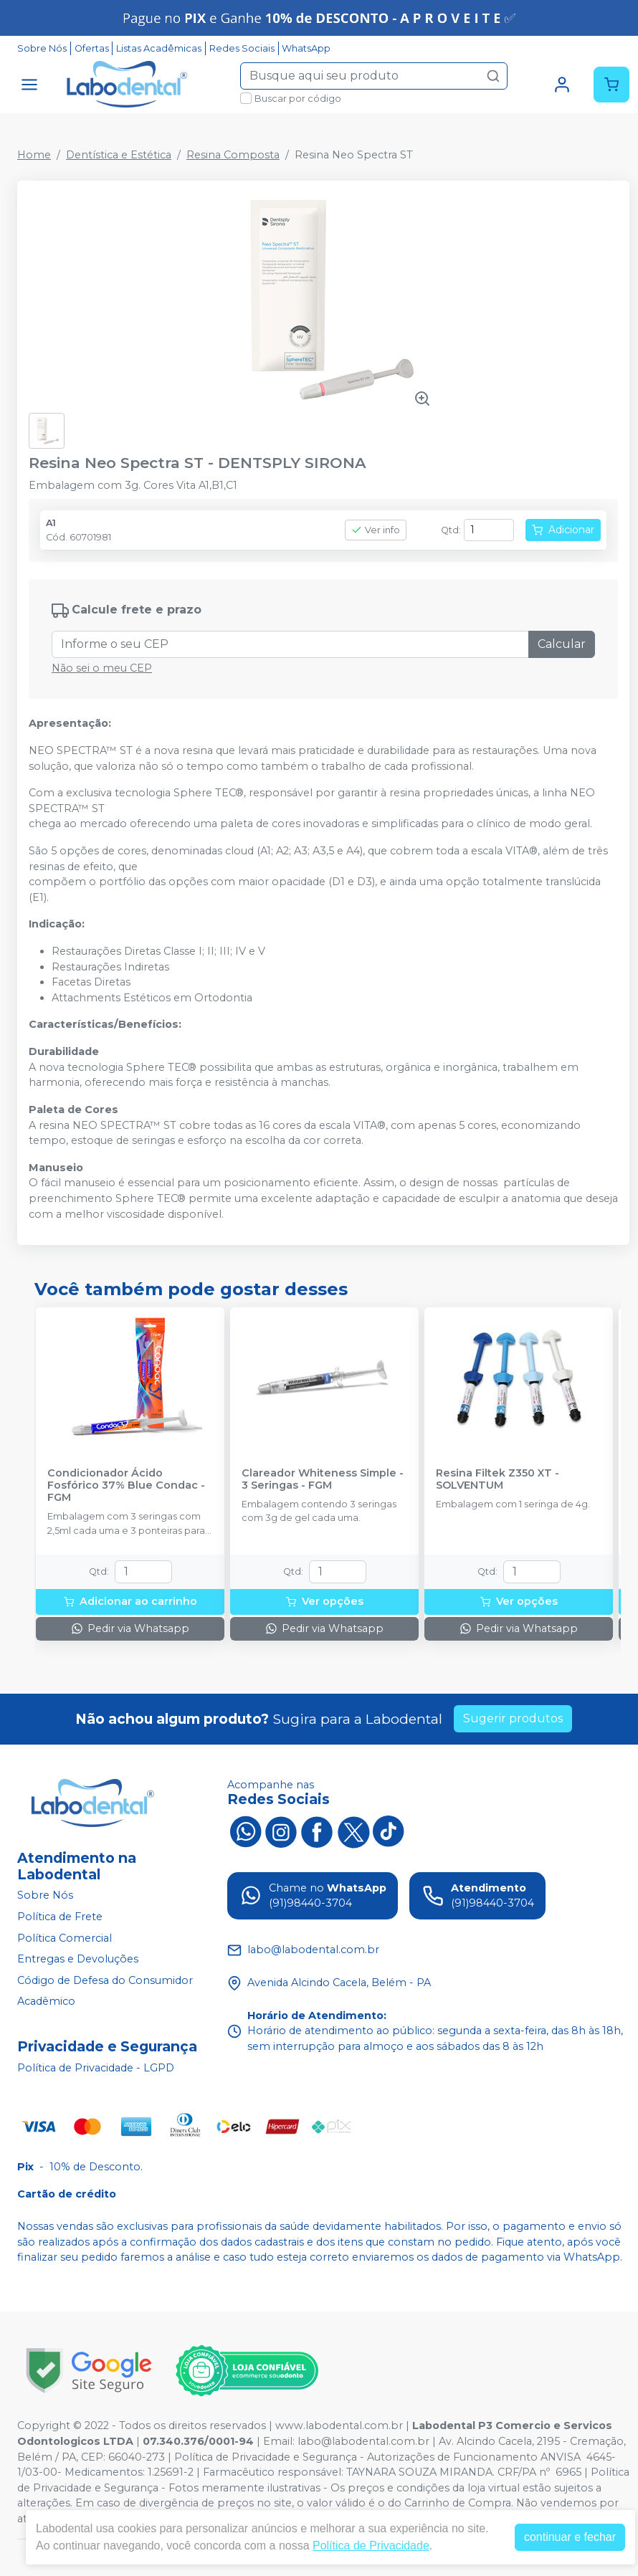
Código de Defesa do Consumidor (105, 1980)
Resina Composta (233, 154)
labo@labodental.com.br (363, 2441)
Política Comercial (64, 1938)
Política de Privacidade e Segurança (265, 2457)
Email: (280, 2441)
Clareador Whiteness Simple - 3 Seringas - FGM (323, 1479)
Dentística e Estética (118, 154)
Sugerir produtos (513, 1718)
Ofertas (92, 48)
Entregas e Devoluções (77, 1958)
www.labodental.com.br (339, 2425)
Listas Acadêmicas (158, 48)
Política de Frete (60, 1916)
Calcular (562, 644)
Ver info (375, 530)
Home (34, 154)
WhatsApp (306, 48)
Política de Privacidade (371, 2545)
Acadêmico (46, 2001)
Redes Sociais (242, 48)
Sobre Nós (42, 48)
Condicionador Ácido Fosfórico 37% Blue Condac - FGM (126, 1485)
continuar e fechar (570, 2537)
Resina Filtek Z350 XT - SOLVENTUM (497, 1479)
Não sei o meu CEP (102, 668)
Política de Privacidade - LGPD (95, 2067)
